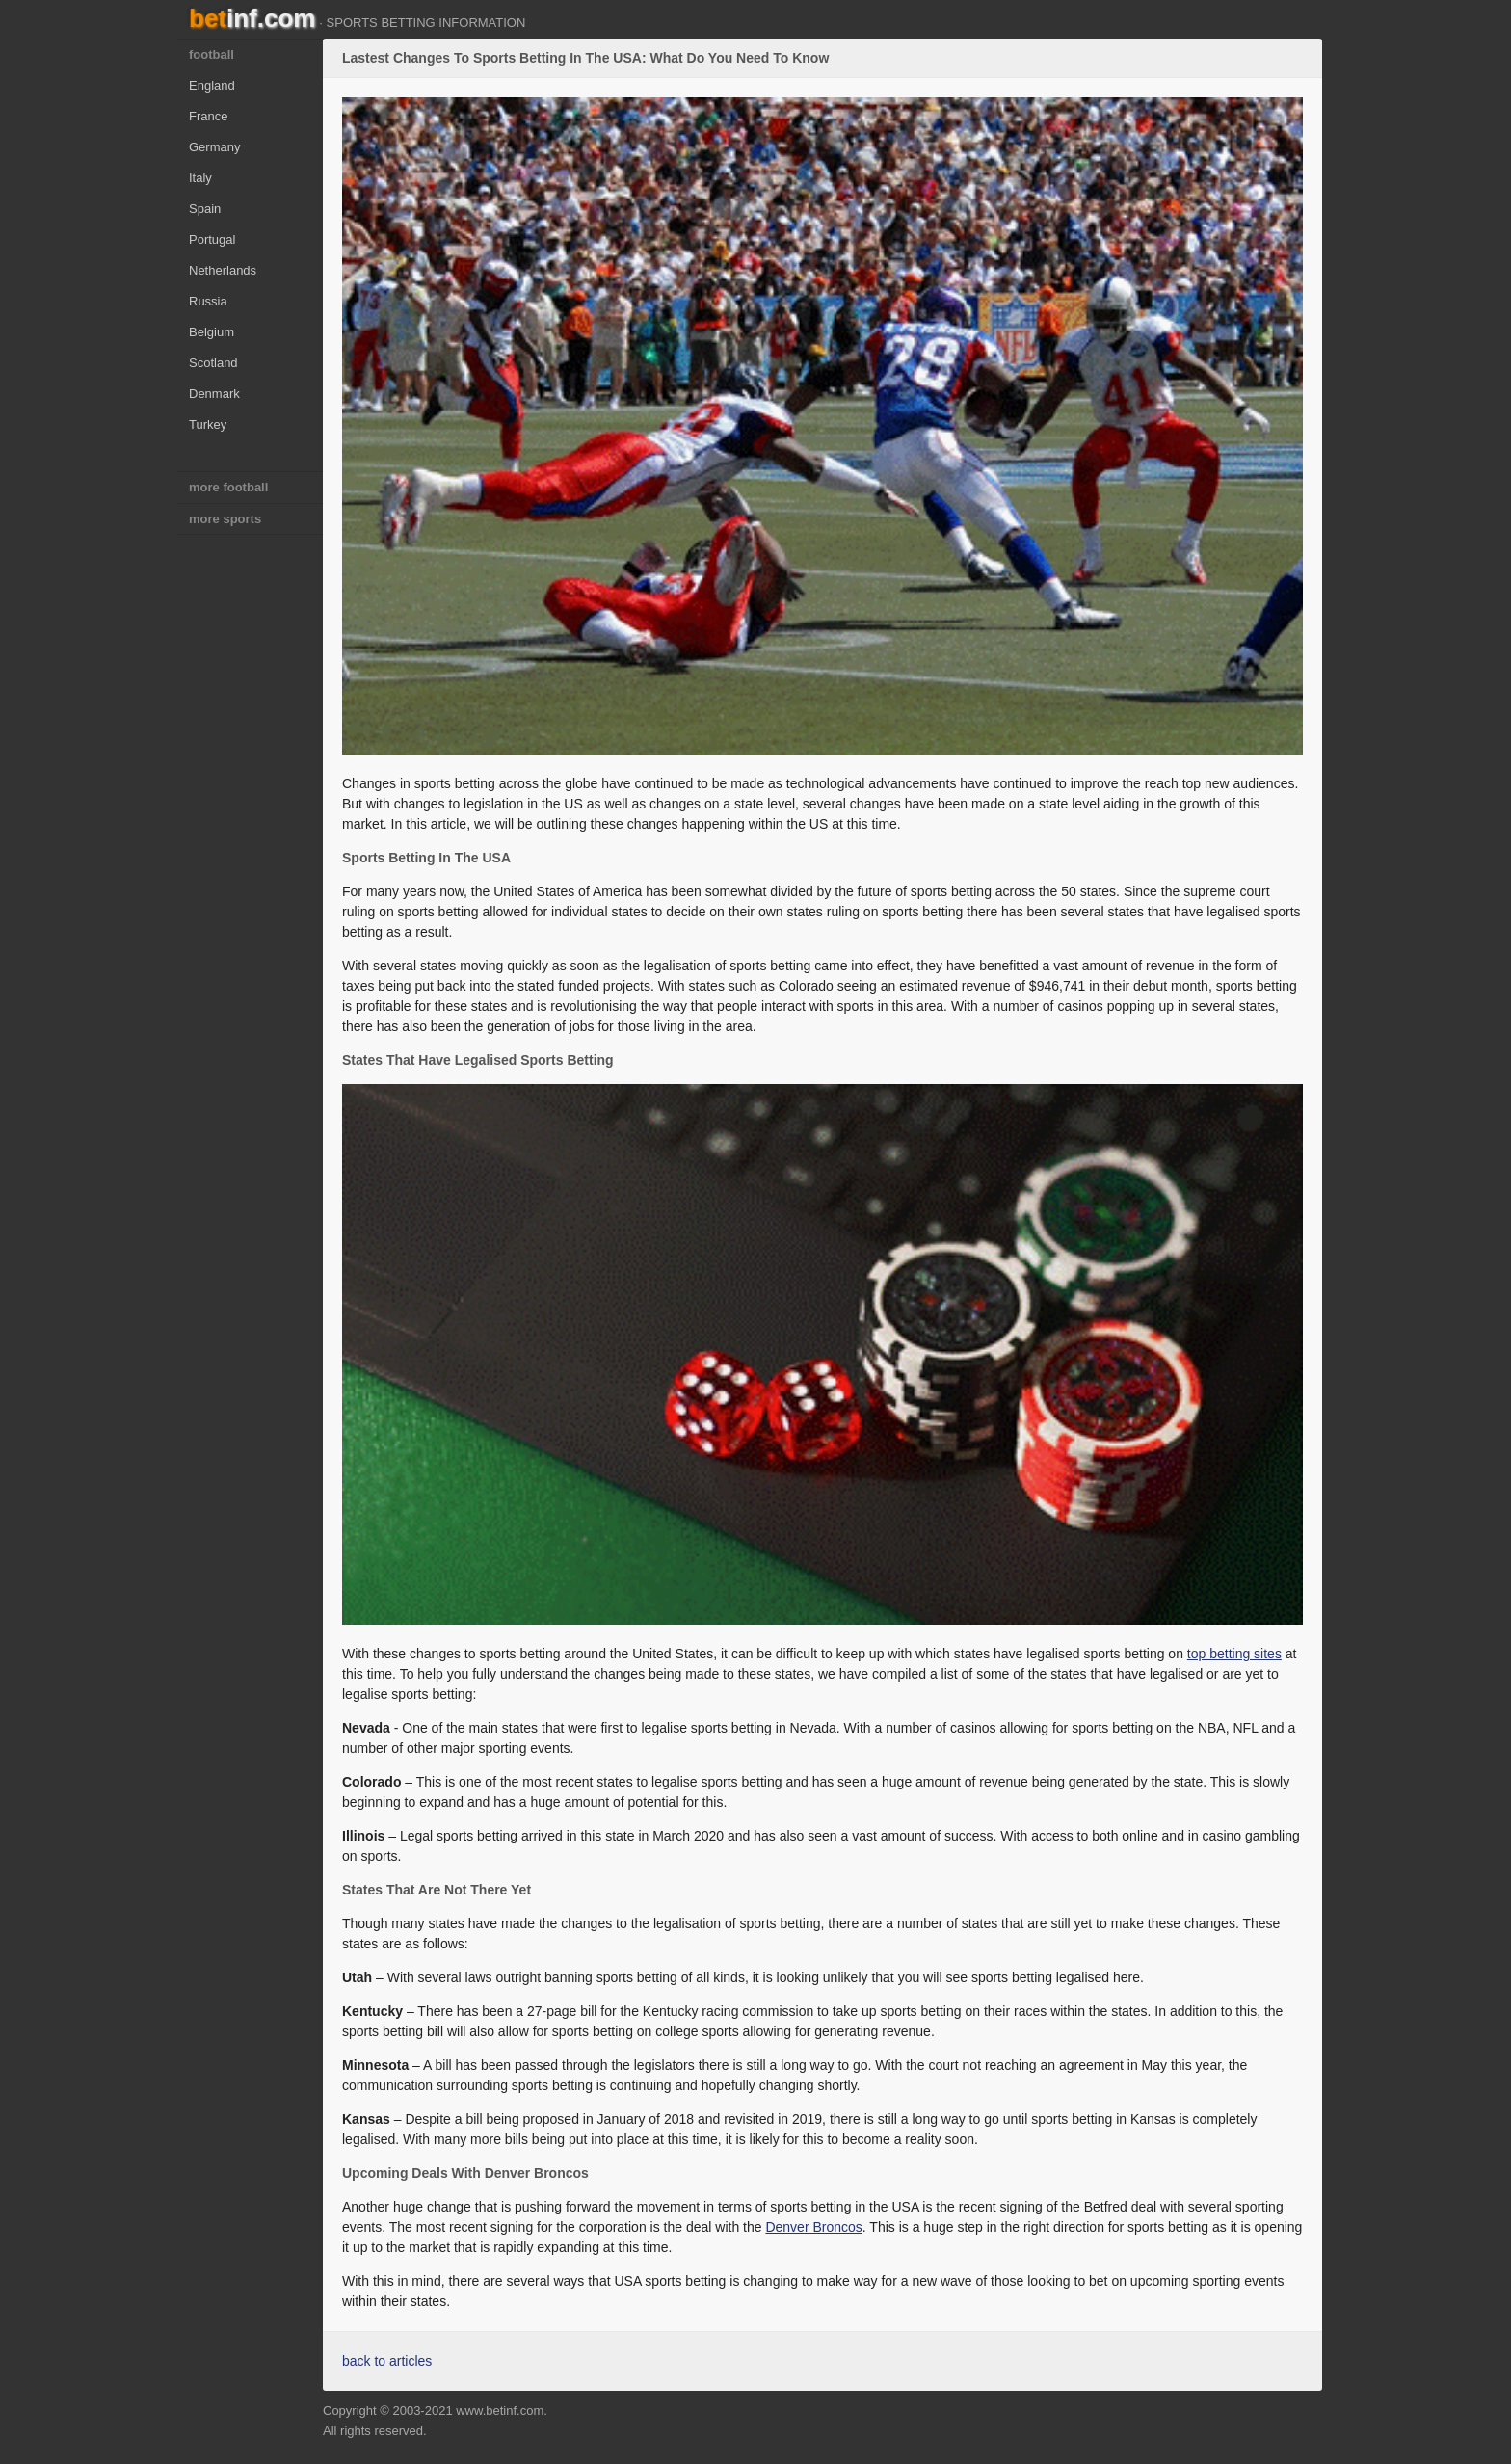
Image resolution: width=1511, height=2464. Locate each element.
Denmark (214, 393)
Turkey (207, 424)
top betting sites (1234, 1653)
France (208, 116)
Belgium (211, 332)
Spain (205, 208)
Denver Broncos (813, 2227)
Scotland (213, 363)
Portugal (212, 239)
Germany (214, 147)
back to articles (387, 2361)
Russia (208, 301)
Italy (200, 178)
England (212, 85)
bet (252, 18)
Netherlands (222, 270)
